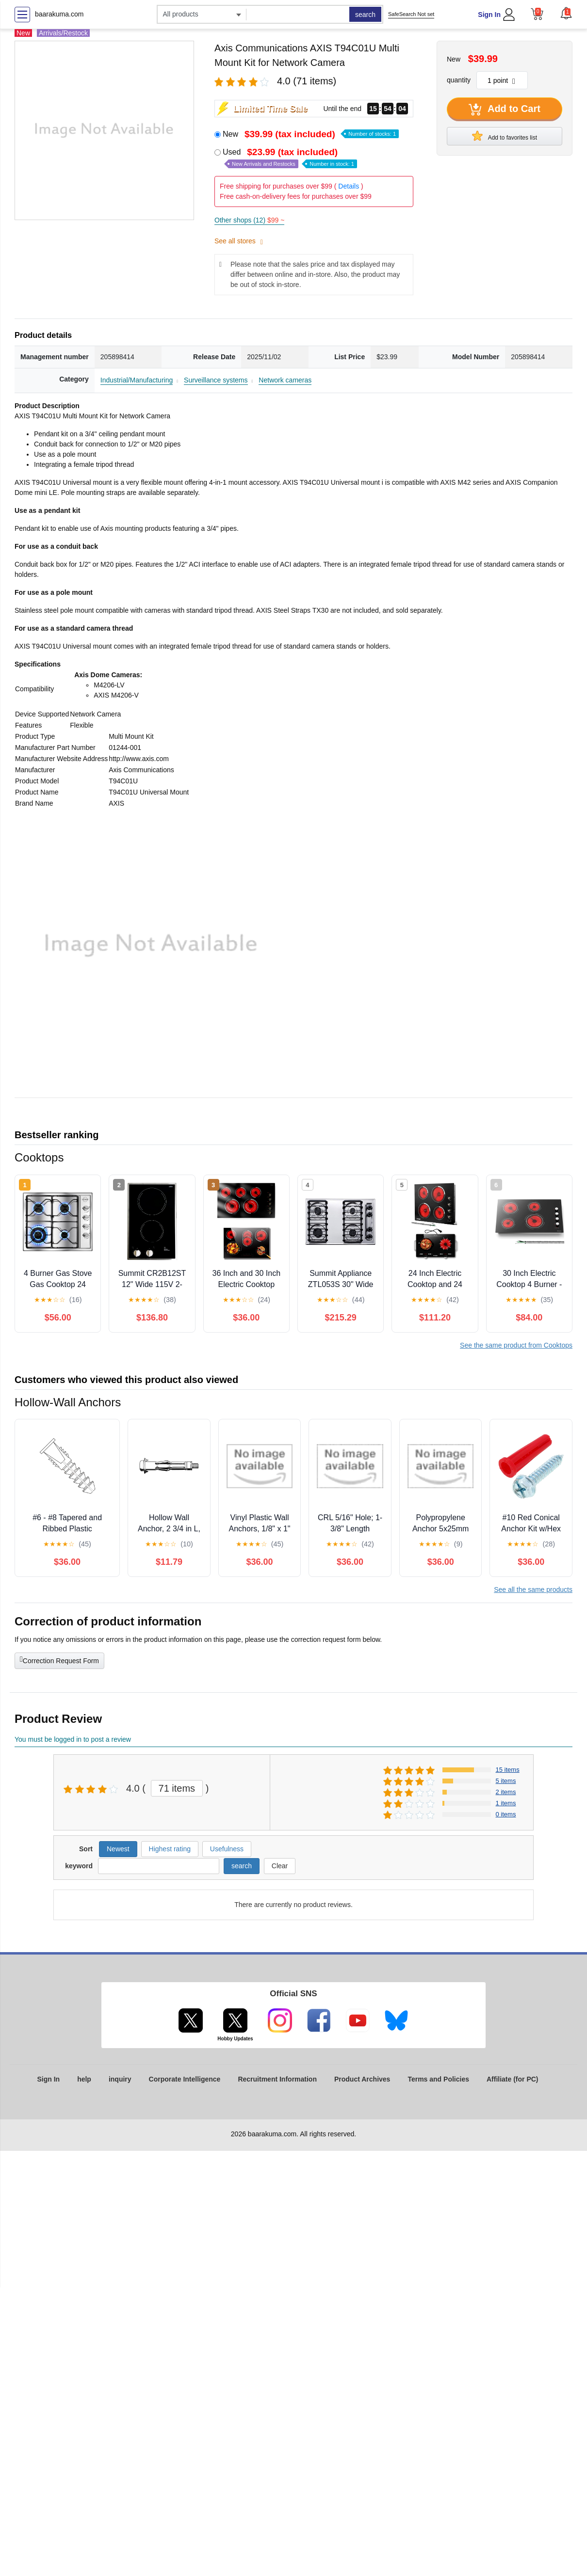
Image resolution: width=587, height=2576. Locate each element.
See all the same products (533, 1589)
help (84, 2079)
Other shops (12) (249, 220)
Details (348, 186)
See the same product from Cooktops (516, 1345)
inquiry (120, 2079)
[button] (566, 13)
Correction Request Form (59, 1660)
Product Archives (362, 2079)
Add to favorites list (504, 135)
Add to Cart (504, 109)
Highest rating (170, 1849)
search (365, 14)
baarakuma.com (59, 14)
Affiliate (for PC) (512, 2079)
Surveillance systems (216, 380)
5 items (506, 1780)
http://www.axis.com (139, 759)
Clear (280, 1866)
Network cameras (285, 380)
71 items (177, 1788)
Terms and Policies (438, 2079)
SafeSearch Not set (411, 14)
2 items (506, 1792)
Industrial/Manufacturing (136, 380)
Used (290, 158)
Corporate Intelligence (185, 2079)
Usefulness (227, 1849)
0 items (506, 1814)
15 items (508, 1769)
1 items (506, 1803)
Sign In (489, 14)
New (311, 134)
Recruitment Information (277, 2079)
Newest (118, 1849)
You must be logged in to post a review (73, 1739)
